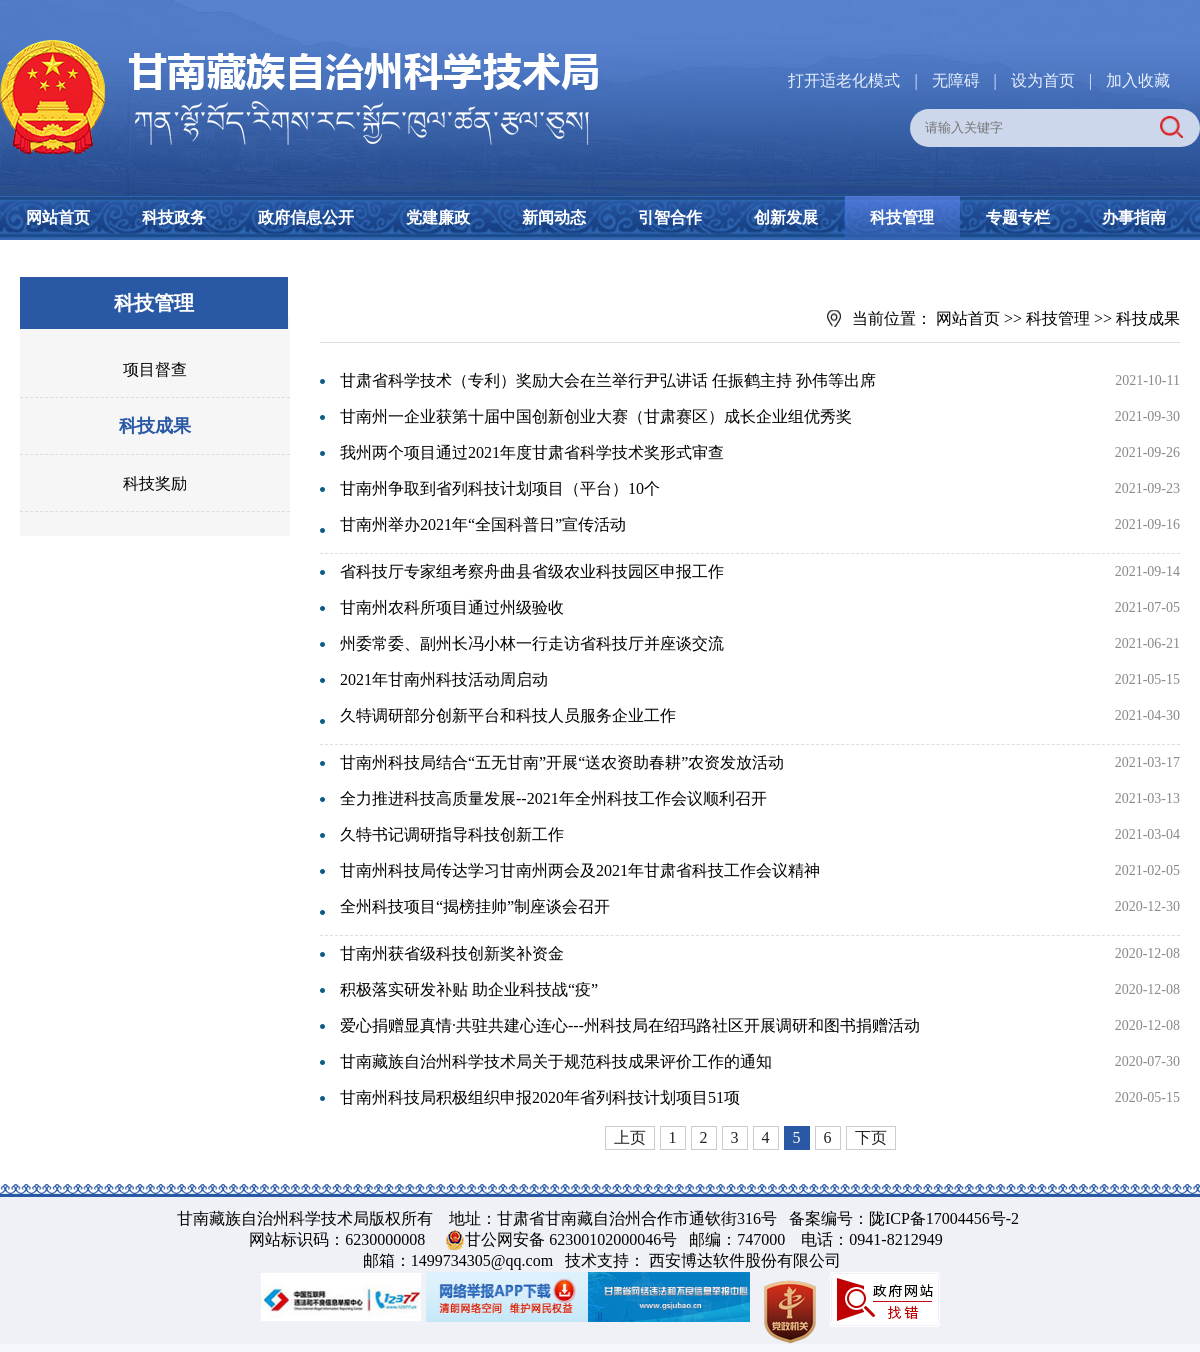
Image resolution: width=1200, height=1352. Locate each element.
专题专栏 (1018, 217)
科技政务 (174, 217)
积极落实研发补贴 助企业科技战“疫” (469, 989)
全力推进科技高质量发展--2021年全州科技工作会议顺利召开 (553, 798)
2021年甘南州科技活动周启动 (444, 679)
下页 (871, 1137)
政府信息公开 (306, 217)
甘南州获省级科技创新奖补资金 (452, 953)
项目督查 (155, 369)
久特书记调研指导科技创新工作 (452, 834)
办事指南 (1134, 217)
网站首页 (58, 217)
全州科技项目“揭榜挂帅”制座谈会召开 (475, 906)
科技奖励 (155, 483)
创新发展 (786, 217)
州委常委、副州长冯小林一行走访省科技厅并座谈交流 (532, 643)
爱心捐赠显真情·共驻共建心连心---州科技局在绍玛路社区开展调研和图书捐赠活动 (630, 1025)
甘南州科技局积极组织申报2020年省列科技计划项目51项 (540, 1097)
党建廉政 (438, 217)
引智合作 (670, 217)
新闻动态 (554, 217)
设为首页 (1043, 80)
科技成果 (155, 426)
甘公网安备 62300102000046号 (571, 1239)
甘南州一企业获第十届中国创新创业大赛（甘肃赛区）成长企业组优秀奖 (596, 416)
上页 (630, 1137)
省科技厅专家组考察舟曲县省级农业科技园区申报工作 (532, 571)
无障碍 (956, 80)
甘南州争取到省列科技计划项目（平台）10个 (500, 488)
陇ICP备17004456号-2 (944, 1218)
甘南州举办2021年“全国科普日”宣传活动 (483, 524)
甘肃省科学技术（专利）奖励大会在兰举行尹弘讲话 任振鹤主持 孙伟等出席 (608, 380)
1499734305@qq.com (482, 1260)
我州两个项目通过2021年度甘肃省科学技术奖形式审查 (532, 452)
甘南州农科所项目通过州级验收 (452, 607)
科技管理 (902, 217)
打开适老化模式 (844, 80)
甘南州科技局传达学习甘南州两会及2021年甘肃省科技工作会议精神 (580, 870)
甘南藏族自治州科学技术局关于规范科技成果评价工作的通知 (556, 1061)
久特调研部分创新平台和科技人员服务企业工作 (508, 715)
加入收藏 (1138, 80)
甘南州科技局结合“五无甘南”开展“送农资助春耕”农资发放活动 (562, 762)
